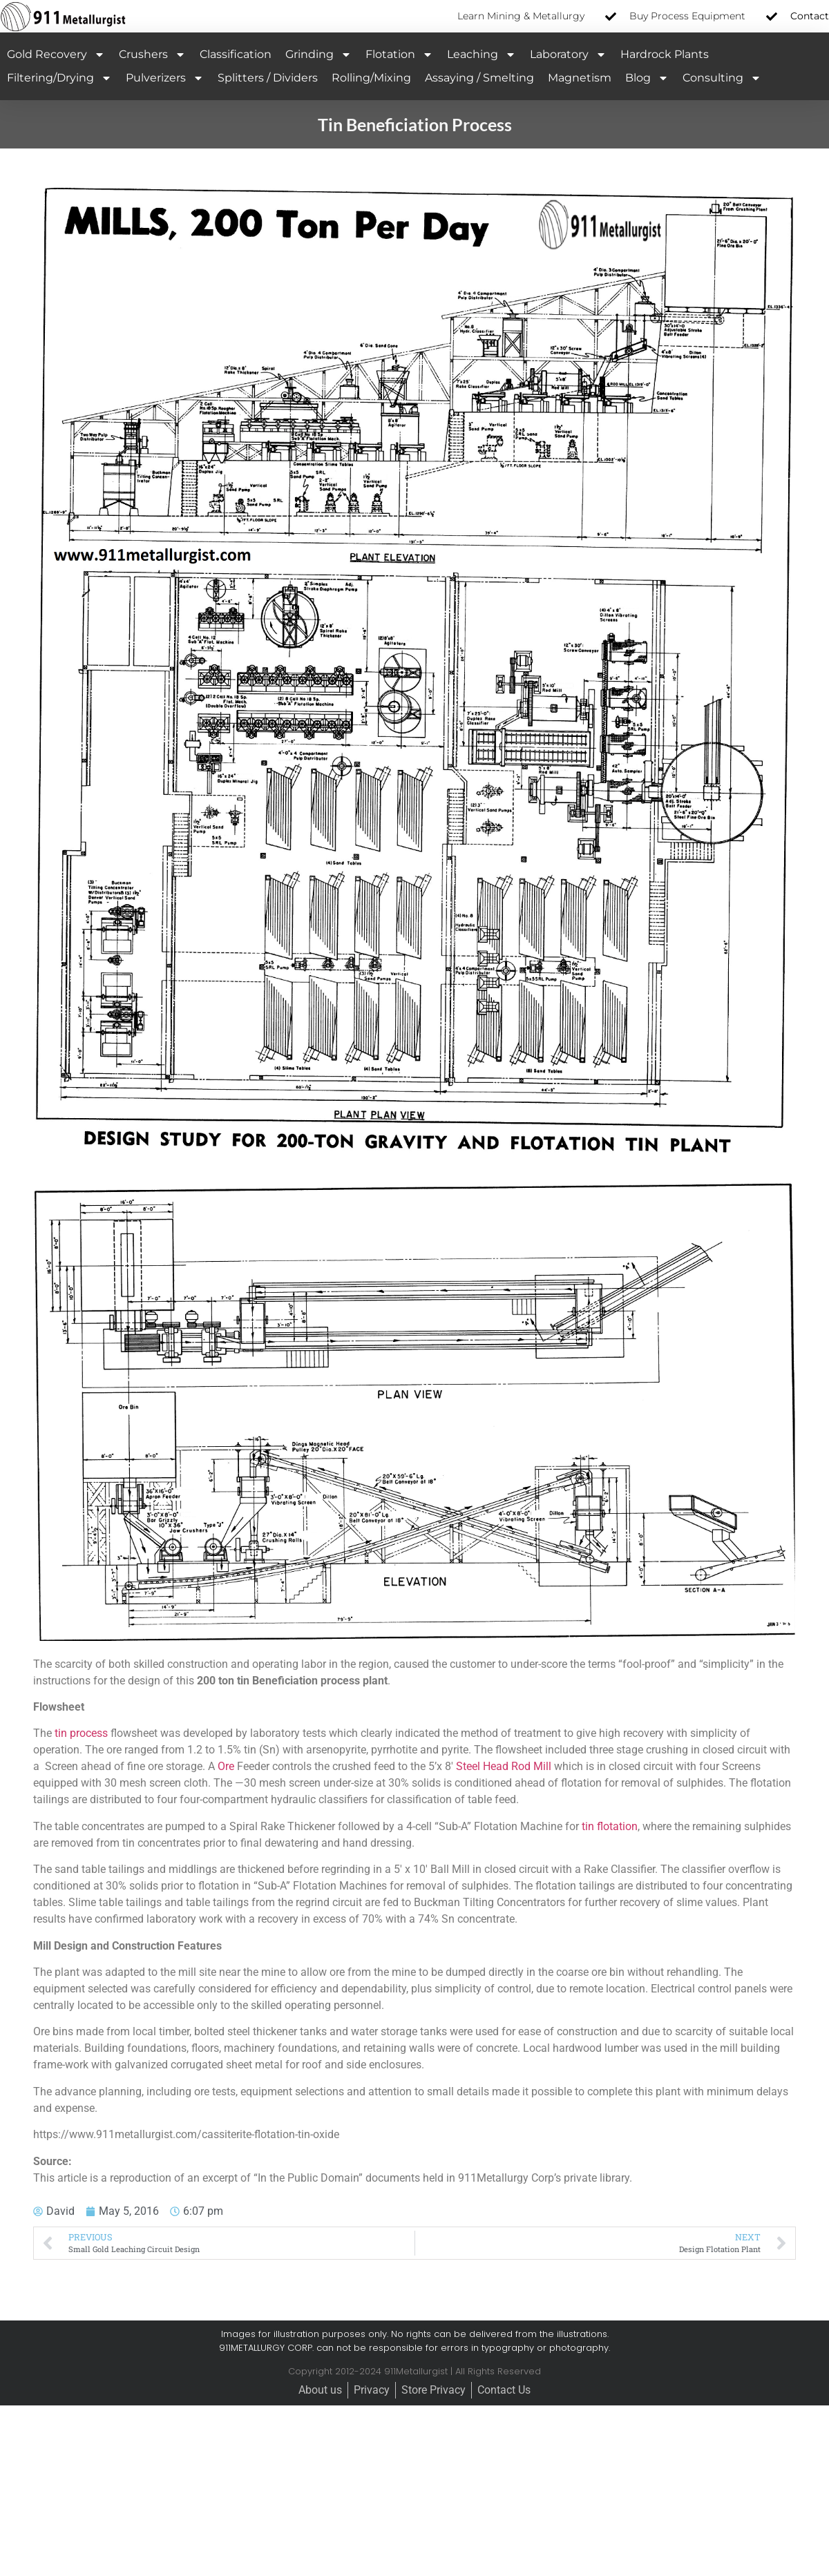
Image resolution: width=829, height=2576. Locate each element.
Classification (235, 54)
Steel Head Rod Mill (503, 1766)
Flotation (399, 54)
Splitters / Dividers (268, 77)
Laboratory (568, 54)
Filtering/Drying (59, 78)
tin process (81, 1733)
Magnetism (579, 77)
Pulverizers (165, 78)
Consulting (722, 78)
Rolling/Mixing (371, 77)
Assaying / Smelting (479, 77)
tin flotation (610, 1826)
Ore (226, 1766)
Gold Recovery (56, 54)
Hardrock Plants (664, 54)
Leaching (481, 54)
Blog (647, 78)
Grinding (318, 54)
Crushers (152, 54)
